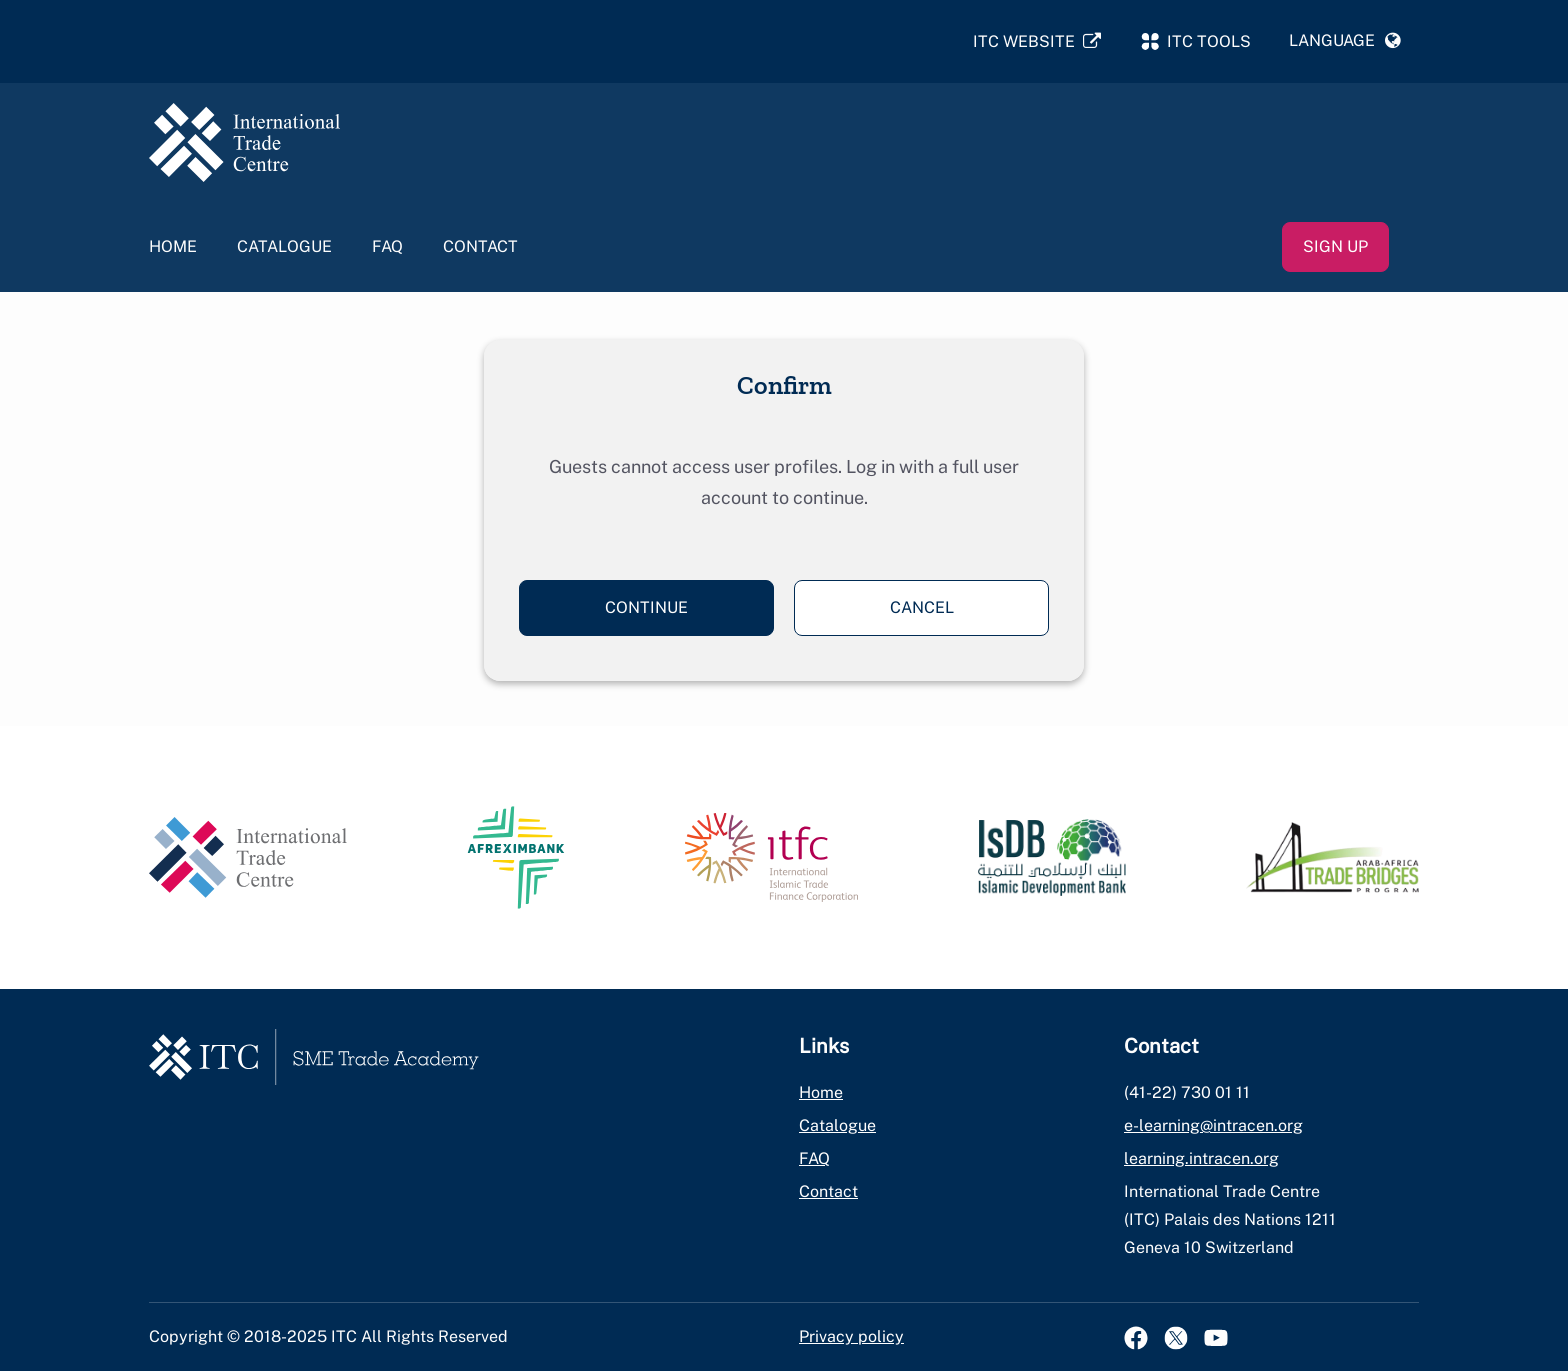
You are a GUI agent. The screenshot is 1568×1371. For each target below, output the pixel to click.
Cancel (922, 607)
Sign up (1335, 246)
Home (173, 246)
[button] (1345, 41)
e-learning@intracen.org (1213, 1125)
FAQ (387, 246)
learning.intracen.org (1201, 1158)
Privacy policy (851, 1336)
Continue (646, 607)
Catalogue (284, 246)
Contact (480, 246)
